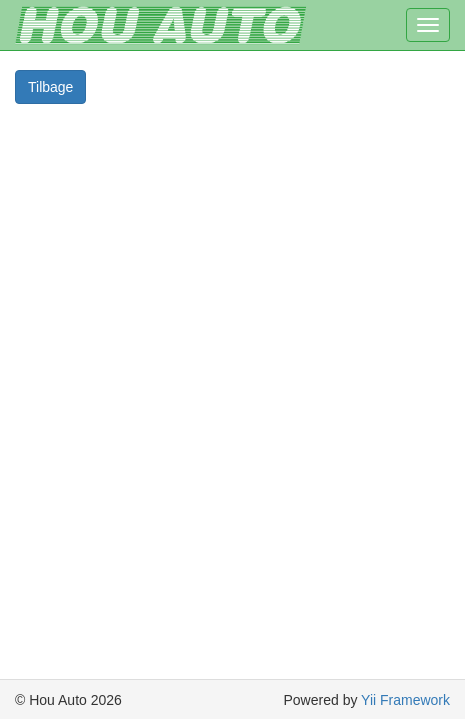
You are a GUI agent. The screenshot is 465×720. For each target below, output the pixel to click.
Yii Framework (405, 700)
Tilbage (50, 87)
